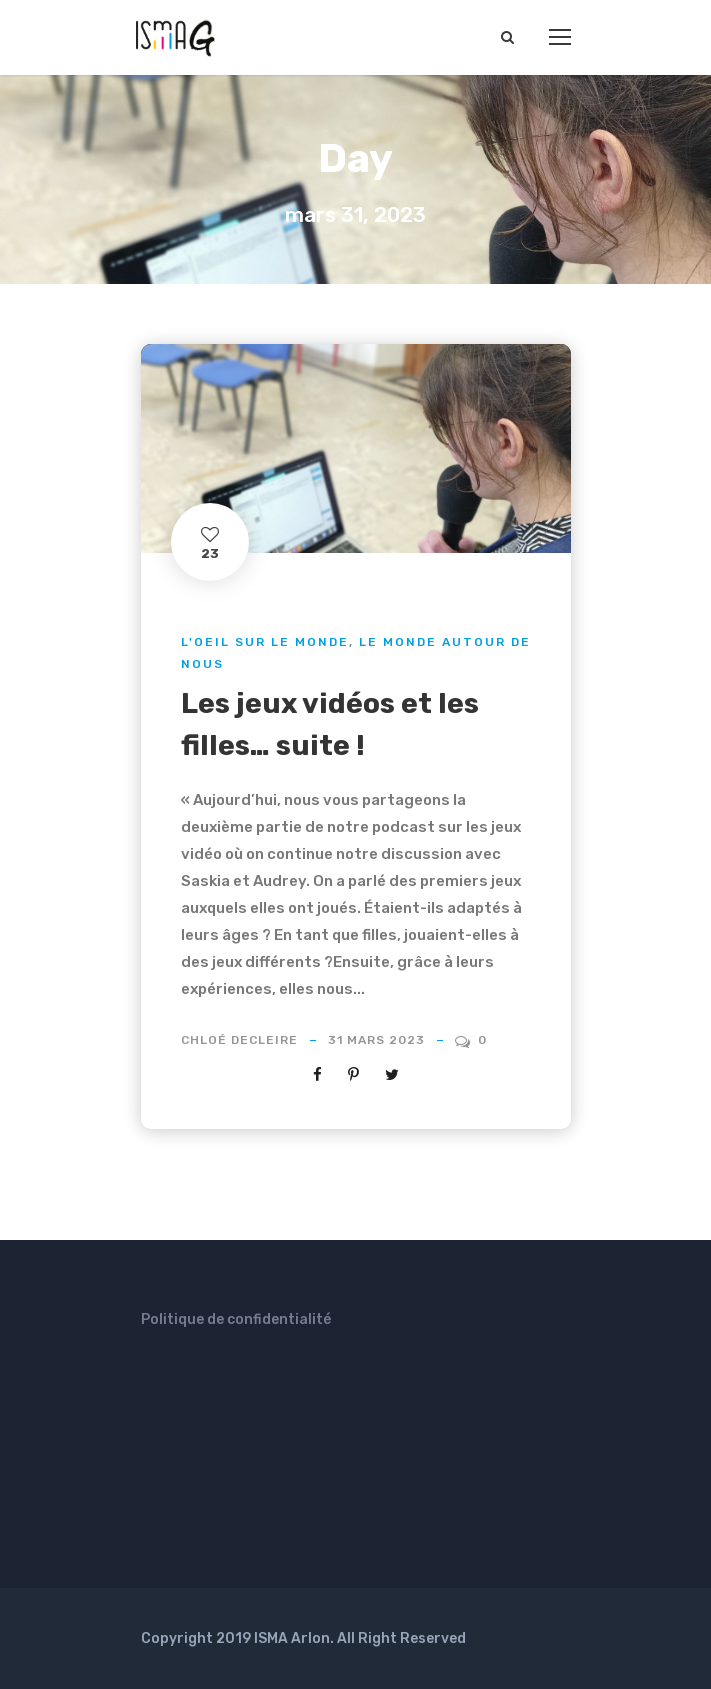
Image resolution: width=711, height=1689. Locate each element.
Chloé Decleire (239, 1040)
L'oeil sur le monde (265, 642)
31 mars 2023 (376, 1040)
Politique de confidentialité (236, 1319)
